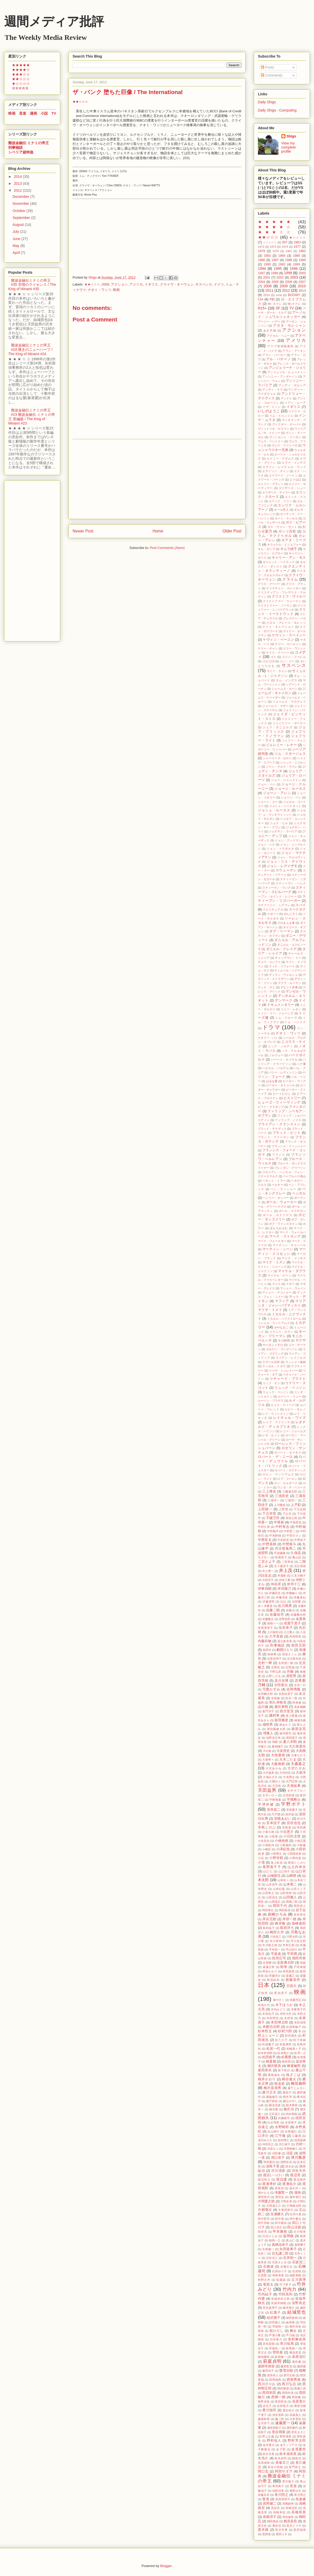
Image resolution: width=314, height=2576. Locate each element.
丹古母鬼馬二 (285, 1548)
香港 (265, 2499)
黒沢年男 (281, 2529)
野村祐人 (274, 2440)
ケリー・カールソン (288, 644)
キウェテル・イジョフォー (284, 544)
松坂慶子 (268, 2044)
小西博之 (276, 1853)
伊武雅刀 (284, 1588)
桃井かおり (267, 2079)
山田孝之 (268, 1892)
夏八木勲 (290, 1742)
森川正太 (269, 2092)
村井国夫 (291, 2035)
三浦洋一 (273, 1500)
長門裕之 (295, 2467)
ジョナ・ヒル (279, 823)
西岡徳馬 (275, 2379)
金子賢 (281, 2449)
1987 (275, 260)
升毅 (290, 1671)
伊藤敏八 (292, 1593)
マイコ (276, 1283)
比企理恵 (273, 2122)
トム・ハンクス (295, 1022)
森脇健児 (272, 2096)
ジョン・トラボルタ (280, 848)
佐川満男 (285, 1606)
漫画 (33, 113)
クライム (290, 579)
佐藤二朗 (273, 1610)
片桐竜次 (265, 2210)
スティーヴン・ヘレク (291, 883)
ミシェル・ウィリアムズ (274, 1322)
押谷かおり (269, 1971)
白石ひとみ (270, 2236)
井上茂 (285, 1570)
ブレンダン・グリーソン (290, 1167)
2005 (275, 282)
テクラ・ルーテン (289, 983)
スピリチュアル (273, 909)
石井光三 (272, 2257)
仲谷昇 (276, 1584)
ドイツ (219, 284)
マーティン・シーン (277, 1249)
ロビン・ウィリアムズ (278, 1474)
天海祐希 (294, 1786)
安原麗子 (292, 1809)
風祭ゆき (295, 2490)
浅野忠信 (286, 2162)
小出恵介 (287, 1832)
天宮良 (276, 1785)
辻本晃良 (295, 2419)
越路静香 (264, 2419)
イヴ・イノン (272, 406)
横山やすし (290, 2101)
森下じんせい (297, 2088)
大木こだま (287, 1759)
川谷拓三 (275, 1936)
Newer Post (83, 531)
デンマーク (284, 1000)
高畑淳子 (269, 2517)
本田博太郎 (279, 2022)
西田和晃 (269, 2393)
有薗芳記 (295, 1999)
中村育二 (289, 1531)
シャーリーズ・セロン (277, 758)
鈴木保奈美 (288, 2454)
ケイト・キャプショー (278, 626)
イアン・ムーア (295, 402)
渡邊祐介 (289, 2184)
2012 (18, 190)
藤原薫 (301, 2366)
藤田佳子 (268, 2370)
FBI (272, 299)
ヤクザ (300, 1340)
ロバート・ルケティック (290, 1470)
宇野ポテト (293, 1804)
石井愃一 (290, 2258)
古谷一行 (300, 1685)
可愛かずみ (271, 1689)
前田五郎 (298, 1645)
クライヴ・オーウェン (177, 284)
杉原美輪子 (293, 2026)
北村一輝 (265, 1663)
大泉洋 (301, 1772)
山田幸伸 (286, 1892)
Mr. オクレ (275, 303)
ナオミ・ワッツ (99, 290)
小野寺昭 (276, 1858)
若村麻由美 (297, 2339)
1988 (288, 260)
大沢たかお (296, 1768)
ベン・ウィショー (283, 1189)
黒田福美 (299, 2529)
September (22, 218)
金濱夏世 (298, 2449)
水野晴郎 (282, 2127)
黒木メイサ (293, 2525)
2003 (294, 277)
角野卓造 (264, 2401)
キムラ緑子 (288, 549)
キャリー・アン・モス (289, 557)
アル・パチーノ (278, 359)
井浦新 (281, 1575)
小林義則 (286, 1845)
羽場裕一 (278, 2326)
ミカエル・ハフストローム (284, 1318)
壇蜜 (275, 1741)
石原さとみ (279, 2262)
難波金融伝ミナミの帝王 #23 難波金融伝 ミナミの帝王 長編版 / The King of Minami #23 (31, 416)
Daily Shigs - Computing (277, 110)
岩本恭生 (300, 1914)
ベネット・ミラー (274, 1180)
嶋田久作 (277, 1932)
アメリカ (136, 284)
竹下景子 (285, 2284)
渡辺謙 (281, 2179)
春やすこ (279, 1999)
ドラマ (271, 1027)
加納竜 (271, 1654)
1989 (302, 260)
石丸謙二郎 (280, 2253)
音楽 (22, 113)
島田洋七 (287, 1928)
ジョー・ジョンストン (286, 779)
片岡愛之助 (266, 2201)
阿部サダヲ (284, 2471)
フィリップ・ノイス (288, 1119)
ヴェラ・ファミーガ (284, 445)
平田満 (292, 1954)
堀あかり (285, 1724)
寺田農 (301, 1827)
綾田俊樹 (292, 2317)
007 (284, 242)
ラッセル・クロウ (274, 1366)
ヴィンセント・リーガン (285, 437)
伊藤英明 (269, 1601)
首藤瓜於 (263, 2494)
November (21, 203)
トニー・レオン (291, 1009)
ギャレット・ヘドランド (279, 562)
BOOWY (294, 295)
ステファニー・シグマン (274, 905)
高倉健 (300, 2499)
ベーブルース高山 (294, 1176)
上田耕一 (265, 1509)
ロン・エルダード (286, 1483)
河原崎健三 (291, 2148)
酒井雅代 (292, 2427)
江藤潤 (296, 2135)
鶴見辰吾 (290, 2521)
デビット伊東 (289, 987)
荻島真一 (292, 2348)
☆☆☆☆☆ (270, 242)
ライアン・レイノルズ (291, 1357)
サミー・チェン (277, 671)
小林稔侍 (268, 1845)
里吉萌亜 (278, 2432)
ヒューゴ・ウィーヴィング (279, 1102)
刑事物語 (15, 147)
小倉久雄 (268, 1831)
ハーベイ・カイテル (284, 1059)
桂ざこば (293, 2075)
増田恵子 (292, 1737)
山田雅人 (290, 1897)
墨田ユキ (281, 2534)
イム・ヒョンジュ (281, 415)
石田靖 (296, 2271)
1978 (261, 251)
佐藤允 (290, 1610)
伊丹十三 (294, 1584)
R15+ (262, 308)
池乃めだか (265, 2140)
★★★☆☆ (276, 232)
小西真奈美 (294, 1853)
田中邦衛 (264, 2222)
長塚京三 (282, 2462)
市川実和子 (277, 1941)
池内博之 (283, 2140)
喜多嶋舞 (300, 1706)
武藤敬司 (284, 2118)
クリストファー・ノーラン (275, 605)
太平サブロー (296, 1790)
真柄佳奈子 (280, 2245)
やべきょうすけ (273, 1344)
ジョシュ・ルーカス (274, 810)
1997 (261, 273)
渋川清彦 (278, 2171)
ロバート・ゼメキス (287, 1452)
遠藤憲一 (282, 2423)
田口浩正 (276, 2227)
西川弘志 (289, 2384)
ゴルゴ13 (268, 661)
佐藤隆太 (268, 1619)
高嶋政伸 (288, 2503)
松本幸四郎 (265, 2053)
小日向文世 (292, 1836)
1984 (281, 255)
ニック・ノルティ (280, 1046)
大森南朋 (278, 1764)
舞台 (293, 2331)
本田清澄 (300, 2022)
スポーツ (272, 913)
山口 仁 (268, 1871)
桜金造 (279, 2083)
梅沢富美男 (272, 2088)
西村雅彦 (283, 2388)
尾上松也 (277, 1862)
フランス (278, 1154)
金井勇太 (269, 2444)
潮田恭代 (264, 2196)
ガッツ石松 (287, 531)
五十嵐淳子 (281, 1566)
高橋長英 (298, 2512)
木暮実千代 (298, 2009)
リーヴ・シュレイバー (283, 1370)
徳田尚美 (299, 1958)
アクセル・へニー (278, 335)
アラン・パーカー (274, 354)
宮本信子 (273, 1823)
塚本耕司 (286, 1733)
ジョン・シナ (266, 844)
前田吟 (267, 1649)
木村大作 (286, 2013)
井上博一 (268, 1570)
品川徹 (263, 1707)
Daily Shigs (267, 102)
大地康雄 (278, 1755)
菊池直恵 (295, 2352)
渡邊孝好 (269, 2184)
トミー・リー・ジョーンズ (275, 1013)
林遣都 (271, 2061)
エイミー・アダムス (280, 458)
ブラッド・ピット (287, 1133)
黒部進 (266, 2534)
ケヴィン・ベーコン (278, 639)
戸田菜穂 (300, 1966)
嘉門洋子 (268, 1711)
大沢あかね (274, 1768)
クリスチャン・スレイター (283, 588)
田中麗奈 (281, 2222)
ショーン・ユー (268, 801)
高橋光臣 (291, 2507)
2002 (280, 277)
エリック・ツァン (280, 501)
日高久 (291, 1986)
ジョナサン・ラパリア (283, 831)
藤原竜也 (286, 2366)
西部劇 (296, 2397)
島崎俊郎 (299, 1923)
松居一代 (273, 2048)
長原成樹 (264, 2462)
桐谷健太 (289, 2079)
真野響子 (300, 2244)
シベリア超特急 (20, 152)
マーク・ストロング (285, 1236)
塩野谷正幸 (273, 1737)
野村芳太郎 (297, 2440)
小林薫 (301, 1845)
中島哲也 (295, 1522)
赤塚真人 (295, 2414)
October (20, 211)
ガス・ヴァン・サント (282, 526)
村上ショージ (268, 2035)
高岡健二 (269, 2503)
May (16, 246)
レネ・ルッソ (271, 1435)
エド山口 (295, 479)
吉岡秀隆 (293, 1689)
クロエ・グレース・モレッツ (286, 622)
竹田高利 (285, 2294)
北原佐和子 (274, 1658)
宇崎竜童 (275, 1799)
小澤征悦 (283, 1849)
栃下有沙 (284, 2070)
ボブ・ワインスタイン (283, 1223)
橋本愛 (273, 2109)
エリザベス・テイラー (276, 492)
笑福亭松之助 (280, 2298)
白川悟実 (300, 2231)
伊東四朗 (265, 1588)
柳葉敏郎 (294, 2066)
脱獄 (261, 2330)
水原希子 (291, 2122)
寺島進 (286, 1827)
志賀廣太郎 (285, 1962)
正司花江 (275, 2113)
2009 (105, 284)
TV (53, 113)
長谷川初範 (275, 2467)
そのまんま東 (286, 922)
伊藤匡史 (275, 1593)
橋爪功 (289, 2109)
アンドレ (286, 398)
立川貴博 (298, 2279)
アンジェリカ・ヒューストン (286, 372)
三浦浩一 (291, 1500)
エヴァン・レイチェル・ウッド (284, 466)
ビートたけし (282, 1093)
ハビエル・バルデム (275, 1068)
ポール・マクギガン (292, 1210)
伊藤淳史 (282, 1597)
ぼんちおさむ (279, 1228)
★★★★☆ (276, 227)
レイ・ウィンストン (275, 1413)
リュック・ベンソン (276, 1392)
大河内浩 (285, 1772)
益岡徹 (288, 2236)
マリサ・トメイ (270, 1310)
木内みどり (278, 2009)
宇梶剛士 (294, 1799)
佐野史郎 (285, 1619)
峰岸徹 (280, 1923)
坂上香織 (292, 1715)
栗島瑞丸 (274, 2074)
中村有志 (282, 1527)
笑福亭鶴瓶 (278, 2303)
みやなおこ (281, 1327)
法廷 (289, 2153)
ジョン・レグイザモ (282, 866)
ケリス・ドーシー (278, 652)
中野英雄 (269, 1544)
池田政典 (300, 2140)
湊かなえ (263, 2192)
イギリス (151, 284)
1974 (285, 246)
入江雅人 (289, 1632)
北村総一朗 (285, 1662)
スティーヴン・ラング (276, 887)
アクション (119, 284)
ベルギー (277, 1184)
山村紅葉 (279, 1888)
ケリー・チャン (268, 648)
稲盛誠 (281, 2279)
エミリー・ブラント (271, 483)
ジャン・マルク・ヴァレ (281, 766)
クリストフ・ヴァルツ (289, 596)
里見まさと (298, 2432)
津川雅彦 (298, 2157)
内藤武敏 (265, 1641)
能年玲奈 (295, 2326)
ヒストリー (292, 1098)
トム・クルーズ (286, 1017)
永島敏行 (291, 2131)
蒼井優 (296, 2361)
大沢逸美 (268, 1772)
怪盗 (303, 1962)
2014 (18, 176)
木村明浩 (272, 2018)
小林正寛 (300, 1840)
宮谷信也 (294, 1823)
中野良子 (300, 1539)
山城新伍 (274, 1876)
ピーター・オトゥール (280, 1085)
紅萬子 (275, 2312)
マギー (290, 1283)
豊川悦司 (269, 2410)
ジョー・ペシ (267, 784)
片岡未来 (286, 2201)
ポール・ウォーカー (281, 1202)
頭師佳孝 (278, 2490)
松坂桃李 (286, 2044)
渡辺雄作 (299, 2179)
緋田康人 (275, 2322)
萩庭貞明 (272, 2361)
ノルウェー (276, 1055)
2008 (268, 286)
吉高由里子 (285, 1693)
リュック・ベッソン (290, 1388)
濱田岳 (279, 2196)
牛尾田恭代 (285, 2209)
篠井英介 (289, 2307)
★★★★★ (21, 65)
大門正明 (292, 1781)
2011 (269, 290)
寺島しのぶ (267, 1827)
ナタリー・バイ (268, 1037)
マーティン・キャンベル (289, 1245)
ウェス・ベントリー (271, 441)
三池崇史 (282, 1496)
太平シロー (269, 1795)
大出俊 (267, 1750)
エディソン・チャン (275, 471)
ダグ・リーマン (281, 931)
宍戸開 (276, 1814)
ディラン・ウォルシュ (283, 974)
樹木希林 (292, 2105)
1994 (262, 268)
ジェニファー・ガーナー (289, 723)
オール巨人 (281, 509)
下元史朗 (300, 1509)
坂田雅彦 (281, 1720)
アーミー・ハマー (269, 321)
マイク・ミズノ (274, 1262)
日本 (263, 1985)
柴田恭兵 (265, 2070)
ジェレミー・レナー (281, 745)
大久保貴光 (297, 1746)
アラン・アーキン (294, 350)
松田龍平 (269, 2057)
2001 (266, 277)
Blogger (165, 2566)
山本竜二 (290, 1884)
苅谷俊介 (276, 2339)
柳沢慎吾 (274, 2066)
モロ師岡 (284, 1340)
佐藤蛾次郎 (298, 1614)
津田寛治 (269, 2162)
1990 (267, 264)
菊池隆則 (264, 2356)
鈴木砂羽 (281, 2458)
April (17, 253)
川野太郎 (292, 1936)
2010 (302, 286)
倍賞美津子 (265, 1627)
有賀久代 (264, 2005)
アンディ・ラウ (272, 389)
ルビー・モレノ (295, 1409)
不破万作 (273, 1518)
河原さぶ (272, 2148)
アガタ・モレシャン (289, 325)
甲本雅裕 (280, 2231)
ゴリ (273, 656)
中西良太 (265, 1540)
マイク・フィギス (294, 1258)
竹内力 (289, 2289)
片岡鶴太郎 (293, 2205)
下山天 (287, 1513)
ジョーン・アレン (277, 793)
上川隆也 (279, 1504)
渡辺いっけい (273, 2175)
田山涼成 (294, 2227)
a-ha (279, 295)
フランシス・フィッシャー (289, 1146)
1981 (288, 251)
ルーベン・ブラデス (271, 1400)
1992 (281, 264)
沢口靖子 (285, 2144)
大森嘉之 (298, 1764)
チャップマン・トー (288, 957)
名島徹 (275, 1698)
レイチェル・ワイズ (289, 1418)
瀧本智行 (295, 2196)
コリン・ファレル (294, 656)
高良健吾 (288, 2516)
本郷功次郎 (271, 2027)
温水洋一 (295, 2188)
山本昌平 (272, 1884)
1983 (267, 255)
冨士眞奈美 (284, 1641)
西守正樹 (289, 2375)
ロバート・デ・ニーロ (275, 1457)
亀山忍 (296, 1557)
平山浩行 (291, 1949)
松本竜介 (283, 2053)
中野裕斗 (289, 1544)
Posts (267, 67)
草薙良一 (275, 2348)
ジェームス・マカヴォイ (289, 701)
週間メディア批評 (54, 21)
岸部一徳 (289, 1919)
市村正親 (288, 1945)
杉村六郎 (285, 2031)
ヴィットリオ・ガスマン (273, 428)
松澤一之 (300, 2053)
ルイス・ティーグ (282, 1404)
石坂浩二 (299, 2262)
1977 (297, 247)
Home (158, 531)
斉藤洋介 (275, 1975)
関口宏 (263, 2471)
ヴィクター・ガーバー (286, 424)
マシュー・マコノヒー (277, 1292)
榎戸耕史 (272, 2101)
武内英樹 (291, 2113)
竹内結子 (265, 2294)
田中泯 (279, 2218)
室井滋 (289, 1814)
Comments (272, 75)
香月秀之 (300, 2494)
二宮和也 (287, 1561)
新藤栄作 (293, 1980)
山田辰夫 (272, 1897)
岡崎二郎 (292, 1901)
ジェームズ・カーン (284, 688)
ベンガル (299, 1193)
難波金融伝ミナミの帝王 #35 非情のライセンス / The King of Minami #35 (32, 284)
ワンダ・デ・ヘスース (291, 1487)
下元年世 (269, 1513)
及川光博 (282, 1680)
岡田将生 (268, 1910)
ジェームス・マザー (275, 705)
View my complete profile (288, 147)
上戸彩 (296, 1505)
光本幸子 (285, 1628)
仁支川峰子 (298, 1575)
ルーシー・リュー (289, 1396)
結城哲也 (296, 2312)
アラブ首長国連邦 (280, 346)
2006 (288, 282)
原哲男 (291, 1676)
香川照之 (281, 2495)
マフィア (282, 1301)
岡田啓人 (300, 1905)
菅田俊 (278, 2352)
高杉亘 (275, 2507)
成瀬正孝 (269, 1966)
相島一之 (275, 2240)
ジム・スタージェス (290, 754)
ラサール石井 (271, 1362)
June (17, 239)
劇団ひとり (284, 1650)
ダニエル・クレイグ (281, 949)
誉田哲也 (281, 2401)
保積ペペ (273, 1623)
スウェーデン (286, 870)
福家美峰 (295, 2275)
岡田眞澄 (285, 1910)
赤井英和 (278, 2414)
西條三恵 (300, 2388)
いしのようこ (269, 411)
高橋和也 (279, 2512)
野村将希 (286, 2436)
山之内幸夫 (296, 1867)
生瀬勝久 (277, 2214)
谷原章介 (299, 2401)
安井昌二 (274, 1809)
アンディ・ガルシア (292, 385)
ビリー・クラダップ (271, 1106)
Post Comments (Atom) (167, 548)
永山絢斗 (273, 2131)
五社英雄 (300, 1566)
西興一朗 (278, 2397)
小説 (44, 113)
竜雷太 (268, 2284)
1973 (273, 246)
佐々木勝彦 (265, 1605)
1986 (261, 260)
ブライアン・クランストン (279, 1124)
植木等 (287, 2096)
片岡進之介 (273, 2205)
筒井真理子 (270, 2307)
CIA (260, 299)
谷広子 (267, 2405)
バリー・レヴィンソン (283, 1072)
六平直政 (276, 1636)
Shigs (93, 277)
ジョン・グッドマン (288, 840)
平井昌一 (275, 1949)
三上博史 (269, 1491)
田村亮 (262, 2231)
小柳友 (266, 1849)
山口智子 (284, 1871)
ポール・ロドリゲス (278, 1215)
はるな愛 (272, 1081)
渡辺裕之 (264, 2179)
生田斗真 (295, 2214)
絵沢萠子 (274, 2318)
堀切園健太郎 (276, 1729)
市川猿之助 (269, 1945)
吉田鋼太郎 (265, 1693)
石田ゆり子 (279, 2271)
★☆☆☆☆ (297, 238)
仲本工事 (285, 1579)
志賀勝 (267, 1962)
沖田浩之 (268, 2144)
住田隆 (296, 1601)
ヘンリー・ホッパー (276, 1197)
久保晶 (296, 1553)
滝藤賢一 (281, 2192)
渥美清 (279, 2188)
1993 (296, 264)
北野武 (275, 1667)
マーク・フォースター (272, 1241)
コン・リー (287, 661)
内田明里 (295, 1636)
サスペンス (203, 284)
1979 (275, 251)
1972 (261, 246)
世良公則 (291, 1518)
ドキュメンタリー (280, 1005)
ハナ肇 (301, 1063)
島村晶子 (269, 1927)
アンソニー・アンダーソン (280, 376)
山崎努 (291, 1876)
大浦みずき (270, 1777)
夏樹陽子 (277, 1746)
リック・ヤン (271, 1383)
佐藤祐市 (277, 1614)
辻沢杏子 (264, 2423)
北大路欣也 (294, 1658)
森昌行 (287, 2092)
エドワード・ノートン (283, 475)
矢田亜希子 (288, 2249)
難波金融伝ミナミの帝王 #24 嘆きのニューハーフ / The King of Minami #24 (30, 349)
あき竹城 (269, 330)
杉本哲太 (265, 2031)
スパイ (300, 905)
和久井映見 (277, 1702)
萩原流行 (299, 2357)
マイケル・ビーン (279, 1275)
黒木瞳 (263, 2530)
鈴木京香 (268, 2453)
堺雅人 (268, 1733)
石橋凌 (268, 2266)
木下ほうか (284, 2005)
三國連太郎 (289, 1491)
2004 (261, 282)
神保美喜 (278, 2275)
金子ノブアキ (289, 2444)
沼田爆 (276, 2153)
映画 (116, 290)
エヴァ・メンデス (294, 462)
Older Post (231, 531)
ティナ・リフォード (282, 966)
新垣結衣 (273, 1979)
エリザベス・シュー (292, 488)
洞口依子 (278, 2157)
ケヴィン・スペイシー (289, 635)
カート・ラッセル (286, 518)
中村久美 (264, 1526)
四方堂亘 (287, 1711)
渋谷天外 (299, 2171)
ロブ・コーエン (287, 1478)
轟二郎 (279, 2419)
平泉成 (276, 1954)
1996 (294, 268)
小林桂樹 (281, 1841)
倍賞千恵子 (292, 1623)
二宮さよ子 (266, 1561)
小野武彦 (295, 1858)
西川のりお (267, 2384)
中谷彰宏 (283, 1539)
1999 (288, 273)
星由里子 (280, 1992)
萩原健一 (281, 2356)
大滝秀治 (289, 1777)
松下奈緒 (299, 2039)
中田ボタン (293, 1535)
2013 (18, 183)
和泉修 (296, 1702)
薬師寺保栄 (266, 2366)
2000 (302, 273)
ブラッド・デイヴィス (272, 1128)
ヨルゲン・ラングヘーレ (282, 1349)
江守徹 (280, 2136)
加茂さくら (289, 1654)
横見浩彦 (275, 2105)
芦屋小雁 (275, 2335)
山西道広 (275, 1901)
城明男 (268, 1724)
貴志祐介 (289, 2410)
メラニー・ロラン (281, 1331)
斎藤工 (290, 1975)
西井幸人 (272, 2375)
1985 (296, 255)
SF (278, 308)
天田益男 (267, 1790)
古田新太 (281, 1685)
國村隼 (274, 1715)
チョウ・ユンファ (269, 961)
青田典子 (278, 2486)
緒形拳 (290, 2322)
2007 (302, 282)
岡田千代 (280, 1906)
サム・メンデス (287, 680)
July (16, 231)
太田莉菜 (288, 1795)
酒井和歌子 (274, 2427)
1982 (302, 251)
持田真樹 (288, 1971)
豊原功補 (300, 2405)
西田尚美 (288, 2392)
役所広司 (279, 1958)
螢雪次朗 (286, 2370)
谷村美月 (283, 2405)
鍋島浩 (296, 2458)
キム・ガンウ (266, 548)
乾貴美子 (281, 1557)
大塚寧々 (268, 1759)
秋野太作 (264, 2279)
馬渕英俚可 (282, 2499)
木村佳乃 (268, 2013)
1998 (274, 273)
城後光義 (300, 1720)
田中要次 (295, 2218)
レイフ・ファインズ (276, 1422)
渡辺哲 (295, 2175)
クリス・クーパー (269, 583)
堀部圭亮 (298, 1729)
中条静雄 (275, 1535)
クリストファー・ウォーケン (282, 601)
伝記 (283, 1601)
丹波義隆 (279, 1552)
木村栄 (288, 2018)
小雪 (261, 1862)
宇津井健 (266, 1804)
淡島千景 (272, 2166)
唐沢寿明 (281, 1707)
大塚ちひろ (298, 1755)
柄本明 (286, 2061)
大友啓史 (283, 1751)
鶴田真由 (272, 2521)
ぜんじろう (291, 913)
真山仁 (290, 2240)
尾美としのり (297, 1862)
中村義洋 (272, 1531)
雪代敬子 (288, 2481)
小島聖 (273, 1836)
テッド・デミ (266, 987)
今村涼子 (268, 1579)
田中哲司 (264, 2218)
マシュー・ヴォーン (293, 1288)
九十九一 (264, 1557)
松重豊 (286, 2057)
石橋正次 (286, 2266)
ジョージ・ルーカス (290, 788)
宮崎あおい (282, 1818)
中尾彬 (279, 1522)
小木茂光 (263, 1840)
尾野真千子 (272, 1867)
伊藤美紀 (300, 1597)
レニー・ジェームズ (293, 1431)
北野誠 (289, 1667)
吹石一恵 (291, 1698)
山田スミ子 (298, 1888)
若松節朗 (269, 2343)
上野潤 (283, 1509)
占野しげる (273, 1676)
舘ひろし (276, 2331)
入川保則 (272, 1632)
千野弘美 (275, 1671)
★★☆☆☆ (92, 284)
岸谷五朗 (269, 1919)
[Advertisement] (157, 479)
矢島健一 (268, 2249)
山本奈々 (283, 1880)
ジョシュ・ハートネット (285, 805)
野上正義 (268, 2436)
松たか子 (281, 2039)
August (19, 225)
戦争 (283, 1967)
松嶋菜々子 (293, 2048)
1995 (278, 268)
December (21, 197)
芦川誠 (290, 2335)
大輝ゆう (275, 1781)
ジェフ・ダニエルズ (278, 727)
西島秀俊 (294, 2379)
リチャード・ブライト (288, 1379)
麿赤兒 (276, 2525)
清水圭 (289, 2166)
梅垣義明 (298, 2083)
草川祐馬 (287, 2343)
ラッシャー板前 (295, 1362)
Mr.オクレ (294, 303)
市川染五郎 (298, 1941)
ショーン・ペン (291, 797)
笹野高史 (299, 2303)
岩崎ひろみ (277, 1914)
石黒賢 (262, 2275)
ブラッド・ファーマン (273, 1137)
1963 (297, 242)
